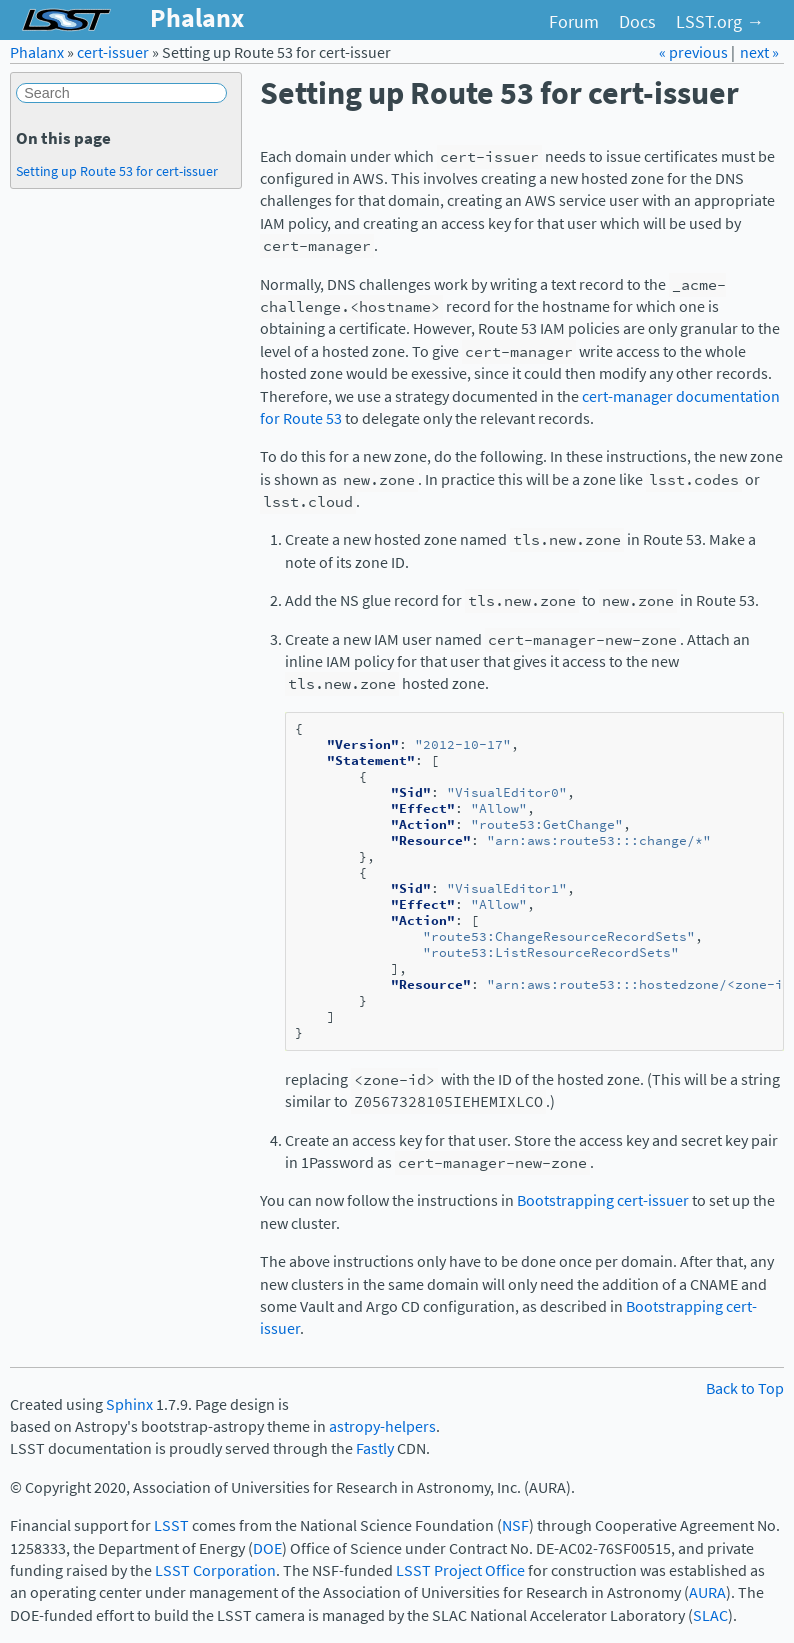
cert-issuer (113, 52)
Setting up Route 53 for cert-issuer (117, 171)
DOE (267, 1548)
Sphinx (129, 1404)
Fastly (375, 1448)
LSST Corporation (215, 1570)
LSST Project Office (460, 1570)
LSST (171, 1525)
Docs (637, 22)
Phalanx (37, 52)
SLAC (710, 1615)
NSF (515, 1525)
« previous (695, 52)
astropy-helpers (382, 1426)
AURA (707, 1592)
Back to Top (745, 1388)
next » (759, 52)
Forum (574, 22)
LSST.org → (720, 22)
